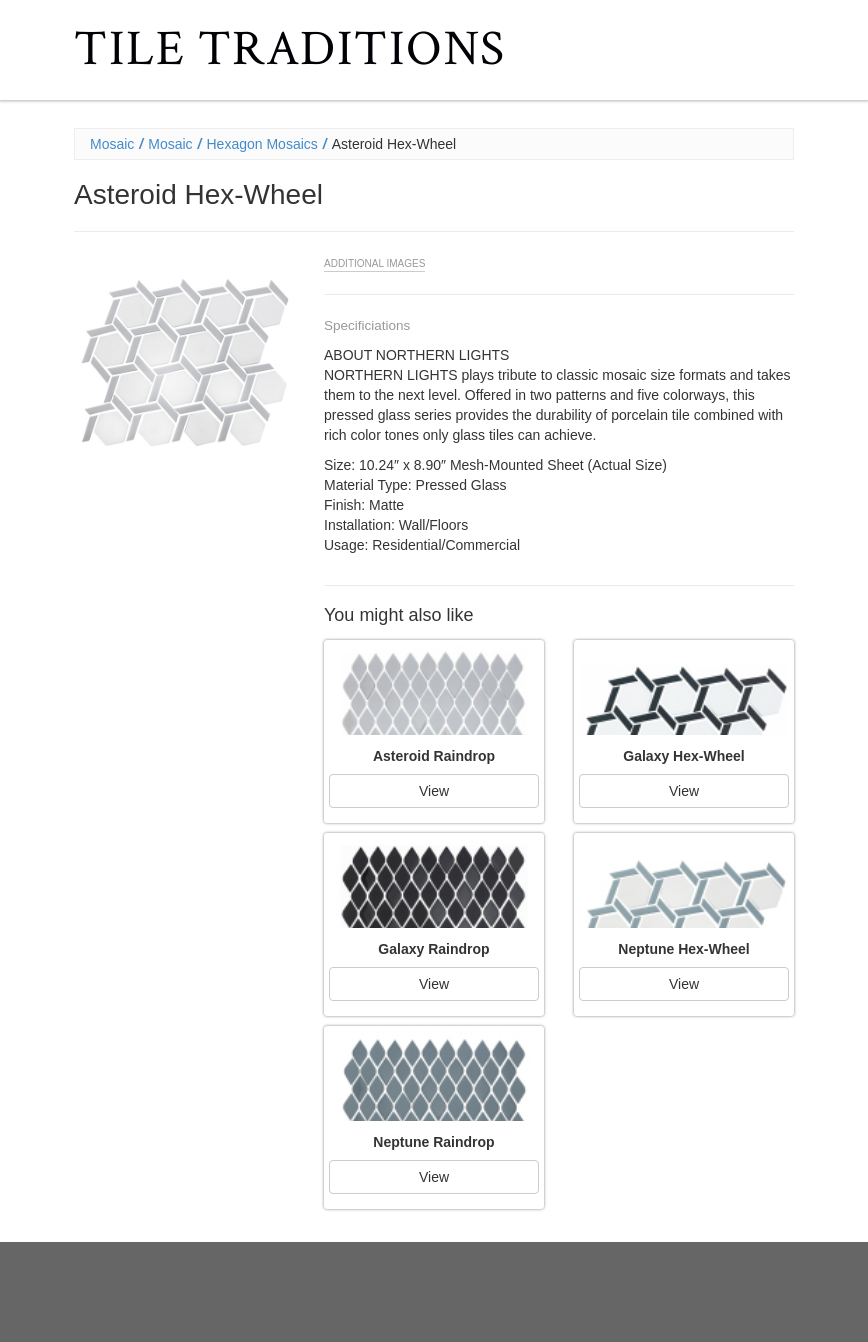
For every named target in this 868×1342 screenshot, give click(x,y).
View (434, 791)
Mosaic (112, 144)
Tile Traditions (290, 49)
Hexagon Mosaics (262, 144)
